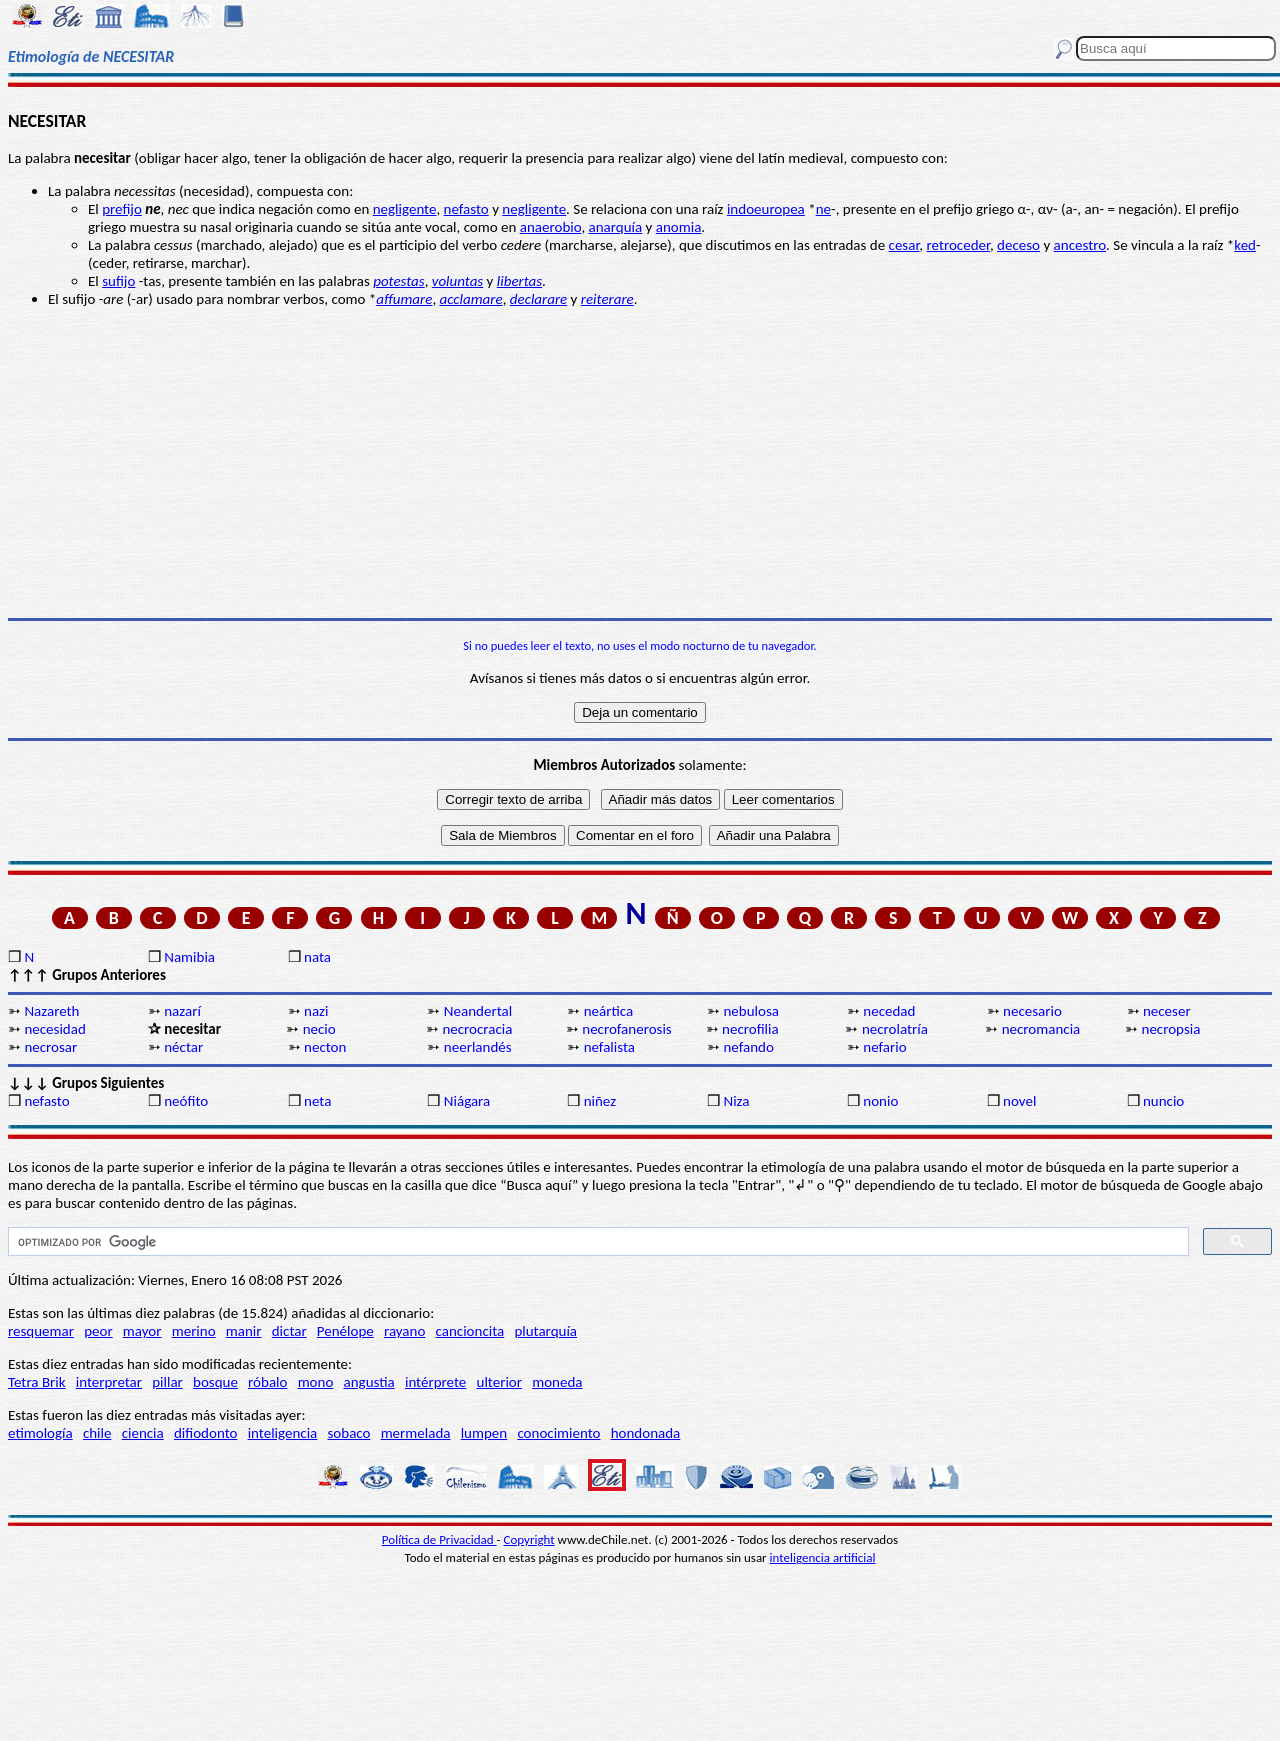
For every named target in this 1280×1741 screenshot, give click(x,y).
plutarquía (545, 1331)
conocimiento (558, 1433)
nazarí (182, 1011)
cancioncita (470, 1331)
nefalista (609, 1047)
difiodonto (206, 1433)
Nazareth (51, 1011)
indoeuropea (766, 209)
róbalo (267, 1382)
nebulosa (751, 1011)
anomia (679, 227)
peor (98, 1331)
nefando (748, 1047)
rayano (404, 1331)
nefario (884, 1047)
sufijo (118, 281)
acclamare (471, 299)
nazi (316, 1011)
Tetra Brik (37, 1382)
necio (319, 1029)
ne (823, 209)
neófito (186, 1101)
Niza (736, 1101)
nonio (880, 1101)
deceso (1018, 245)
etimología (40, 1433)
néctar (183, 1047)
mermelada (416, 1433)
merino (194, 1331)
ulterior (499, 1382)
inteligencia (283, 1433)
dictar (289, 1331)
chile (97, 1433)
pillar (167, 1382)
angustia (369, 1382)
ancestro (1080, 245)
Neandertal (478, 1011)
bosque (215, 1382)
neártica (609, 1011)
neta (317, 1101)
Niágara (467, 1101)
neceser (1167, 1011)
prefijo (122, 209)
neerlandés (478, 1047)
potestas (398, 281)
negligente (405, 209)
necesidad (54, 1029)
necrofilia (750, 1029)
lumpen (484, 1433)
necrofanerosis (626, 1029)
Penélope (345, 1331)
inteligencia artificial (823, 1557)
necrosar (50, 1047)
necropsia (1171, 1029)
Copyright (529, 1539)
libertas (519, 281)
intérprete (435, 1382)
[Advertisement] (640, 463)
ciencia (143, 1433)
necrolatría (895, 1029)
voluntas (457, 281)
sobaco (348, 1433)
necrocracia (477, 1029)
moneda (557, 1382)
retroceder (958, 245)
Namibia (189, 957)
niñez (600, 1101)
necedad (889, 1011)
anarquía (616, 227)
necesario (1032, 1011)
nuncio (1163, 1101)
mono (316, 1382)
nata (317, 957)
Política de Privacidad (439, 1539)
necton (325, 1047)
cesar (904, 245)
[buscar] (596, 1242)
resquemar (41, 1331)
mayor (142, 1331)
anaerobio (551, 227)
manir (244, 1331)
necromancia (1041, 1029)
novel (1019, 1101)
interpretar (109, 1382)
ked (1245, 245)
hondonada (646, 1433)
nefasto (466, 209)
